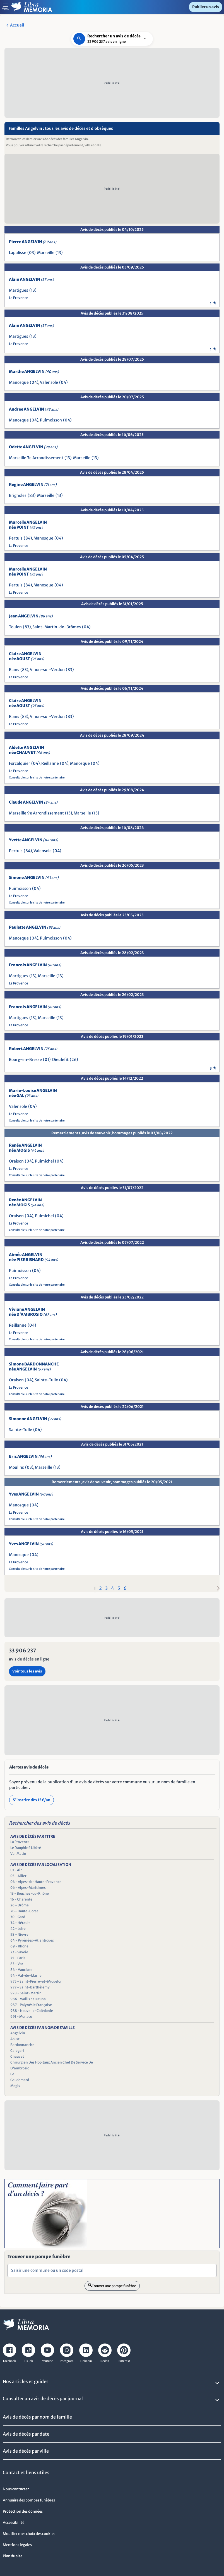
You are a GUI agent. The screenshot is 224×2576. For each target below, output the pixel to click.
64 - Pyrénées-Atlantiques (32, 1940)
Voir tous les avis (27, 1671)
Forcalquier (19, 763)
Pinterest (124, 2361)
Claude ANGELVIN (33, 802)
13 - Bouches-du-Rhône (29, 1893)
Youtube (47, 2361)
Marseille (45, 252)
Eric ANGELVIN (30, 1456)
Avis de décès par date (26, 2434)
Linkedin (86, 2361)
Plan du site (12, 2556)
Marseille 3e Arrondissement (36, 457)
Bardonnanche (22, 2045)
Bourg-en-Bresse (25, 1059)
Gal (13, 2074)
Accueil (17, 25)
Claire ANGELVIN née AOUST (26, 656)
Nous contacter (16, 2489)
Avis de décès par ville (26, 2451)
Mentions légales (17, 2545)
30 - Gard (17, 1917)
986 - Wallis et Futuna (28, 1999)
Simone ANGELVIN (34, 877)
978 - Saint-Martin (26, 1993)
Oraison (16, 1161)
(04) (34, 382)
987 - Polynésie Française (31, 2005)
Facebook (9, 2361)
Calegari (17, 2050)
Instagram (67, 2361)
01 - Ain (16, 1870)
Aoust (15, 2039)
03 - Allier (18, 1876)
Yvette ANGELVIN (33, 839)
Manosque (19, 382)
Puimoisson (51, 420)
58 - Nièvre (19, 1934)
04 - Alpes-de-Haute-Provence (35, 1882)
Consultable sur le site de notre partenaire (37, 777)
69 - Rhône (19, 1946)
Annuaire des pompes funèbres (29, 2500)
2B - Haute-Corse (24, 1911)
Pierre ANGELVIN (32, 241)
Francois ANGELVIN (35, 964)
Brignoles (18, 495)
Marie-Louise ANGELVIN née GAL (33, 1093)
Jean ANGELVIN (31, 616)
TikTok (28, 2361)
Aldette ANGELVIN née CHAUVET (29, 750)
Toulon (15, 626)
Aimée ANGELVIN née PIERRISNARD (33, 1257)
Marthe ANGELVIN (34, 371)
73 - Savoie (19, 1952)
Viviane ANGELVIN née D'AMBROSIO (33, 1312)
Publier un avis (205, 6)
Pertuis (16, 538)
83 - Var (16, 1964)
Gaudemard (19, 2080)
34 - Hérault (20, 1923)
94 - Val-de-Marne (26, 1975)
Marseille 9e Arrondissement (36, 813)
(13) (59, 252)
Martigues (18, 290)
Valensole (49, 382)
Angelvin (17, 2033)
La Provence (18, 298)
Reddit (104, 2361)
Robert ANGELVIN (33, 1048)
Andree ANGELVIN (33, 409)
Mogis (15, 2086)
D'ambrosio (19, 2068)
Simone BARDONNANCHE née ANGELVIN (34, 1367)
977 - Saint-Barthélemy (30, 1987)
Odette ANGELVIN (33, 446)
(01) (47, 1059)
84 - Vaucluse (21, 1970)
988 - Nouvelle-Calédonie (31, 2011)
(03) (31, 252)
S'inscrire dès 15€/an (31, 1800)
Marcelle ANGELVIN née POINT (28, 525)
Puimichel (44, 1161)
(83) (32, 495)
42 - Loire (18, 1928)
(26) (74, 1059)
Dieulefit (60, 1059)
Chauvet (17, 2056)
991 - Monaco (21, 2016)
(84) (28, 538)
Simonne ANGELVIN (35, 1418)
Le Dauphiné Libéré (25, 1848)
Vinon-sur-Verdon (47, 669)
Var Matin (18, 1853)
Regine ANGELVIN (33, 484)
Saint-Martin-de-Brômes (56, 626)
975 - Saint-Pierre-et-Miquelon (36, 1981)
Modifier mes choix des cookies (29, 2533)
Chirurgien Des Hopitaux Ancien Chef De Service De (51, 2062)
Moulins (16, 1467)
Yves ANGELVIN (31, 1494)
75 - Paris (17, 1958)
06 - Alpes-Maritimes (28, 1887)
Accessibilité (13, 2522)
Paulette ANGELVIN (34, 927)
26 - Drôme (19, 1905)
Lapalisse (17, 252)
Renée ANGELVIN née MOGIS (26, 1148)
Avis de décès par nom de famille (37, 2417)
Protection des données (23, 2511)
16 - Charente (21, 1899)
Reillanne (50, 763)
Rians (14, 669)
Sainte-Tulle (46, 1379)
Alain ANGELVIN (31, 279)
